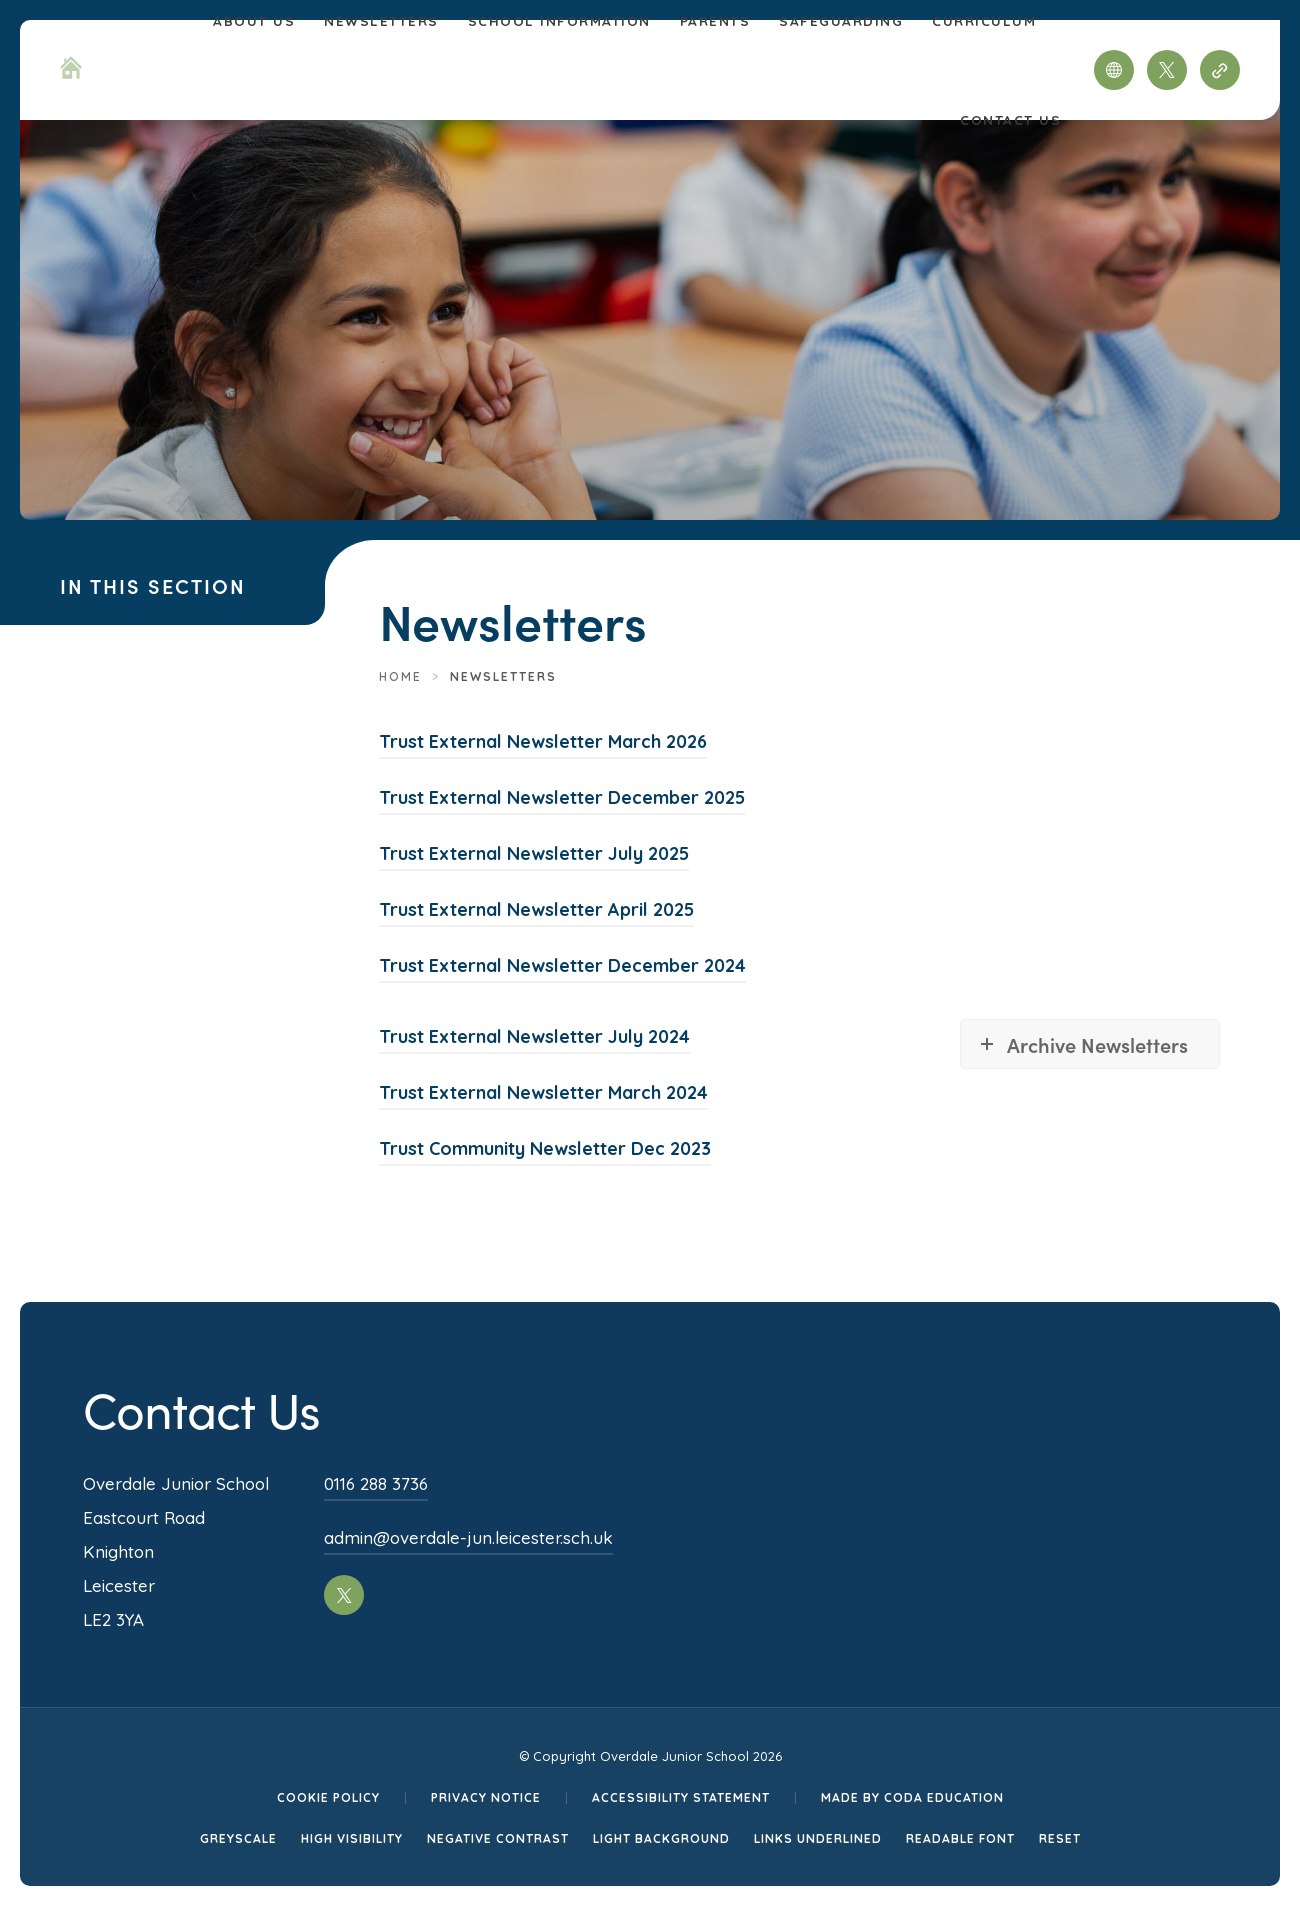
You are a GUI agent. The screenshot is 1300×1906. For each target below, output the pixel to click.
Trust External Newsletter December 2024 (562, 965)
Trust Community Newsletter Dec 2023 (545, 1148)
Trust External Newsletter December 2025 (562, 797)
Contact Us (1010, 119)
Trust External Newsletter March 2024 (543, 1092)
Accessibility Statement (681, 1797)
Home (400, 676)
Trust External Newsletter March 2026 (543, 741)
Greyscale (238, 1838)
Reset (1060, 1838)
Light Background (661, 1838)
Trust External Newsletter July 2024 (534, 1036)
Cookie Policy (328, 1797)
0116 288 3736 (376, 1483)
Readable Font (960, 1838)
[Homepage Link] (71, 73)
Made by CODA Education (912, 1797)
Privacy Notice (486, 1797)
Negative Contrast (498, 1838)
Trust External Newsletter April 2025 (536, 909)
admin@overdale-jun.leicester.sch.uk (468, 1537)
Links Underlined (818, 1838)
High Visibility (352, 1838)
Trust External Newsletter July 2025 (534, 853)
